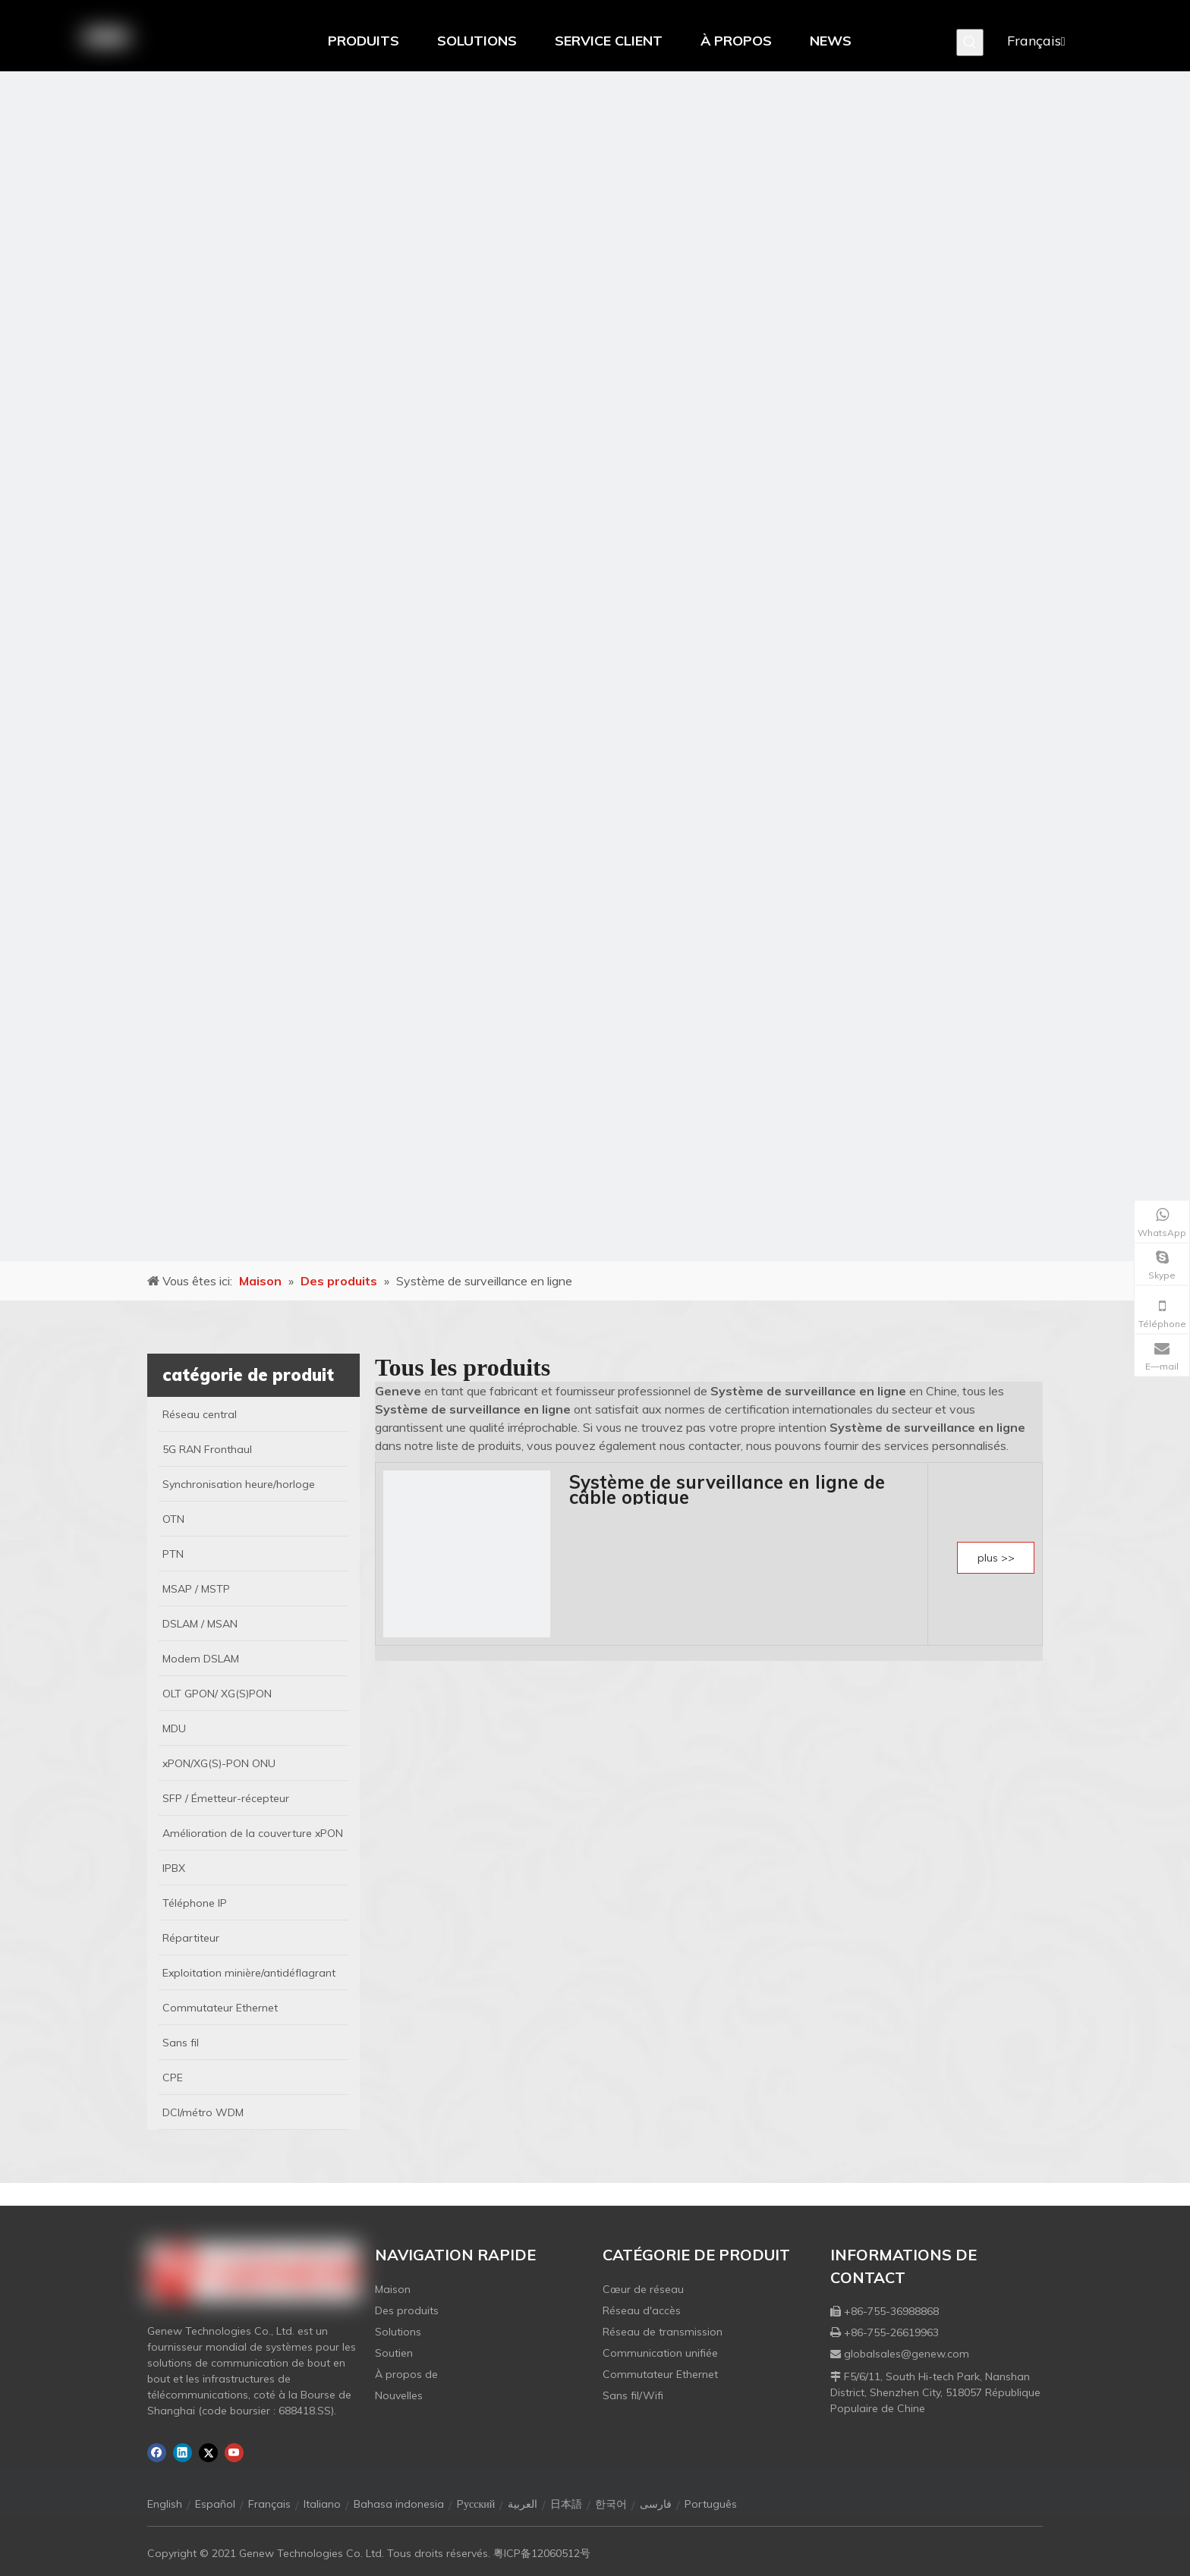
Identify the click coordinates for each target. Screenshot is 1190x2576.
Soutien (394, 2353)
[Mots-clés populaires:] (970, 42)
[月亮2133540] (595, 666)
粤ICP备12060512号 (541, 2553)
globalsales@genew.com (906, 2354)
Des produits (407, 2310)
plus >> (996, 1558)
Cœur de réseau (643, 2289)
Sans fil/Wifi (633, 2395)
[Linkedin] (182, 2452)
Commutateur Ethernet (660, 2374)
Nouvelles (399, 2395)
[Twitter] (208, 2452)
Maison (393, 2289)
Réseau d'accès (642, 2310)
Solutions (398, 2332)
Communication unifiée (660, 2353)
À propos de (406, 2374)
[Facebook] (156, 2452)
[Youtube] (234, 2452)
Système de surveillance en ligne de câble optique (727, 1489)
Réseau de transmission (662, 2332)
